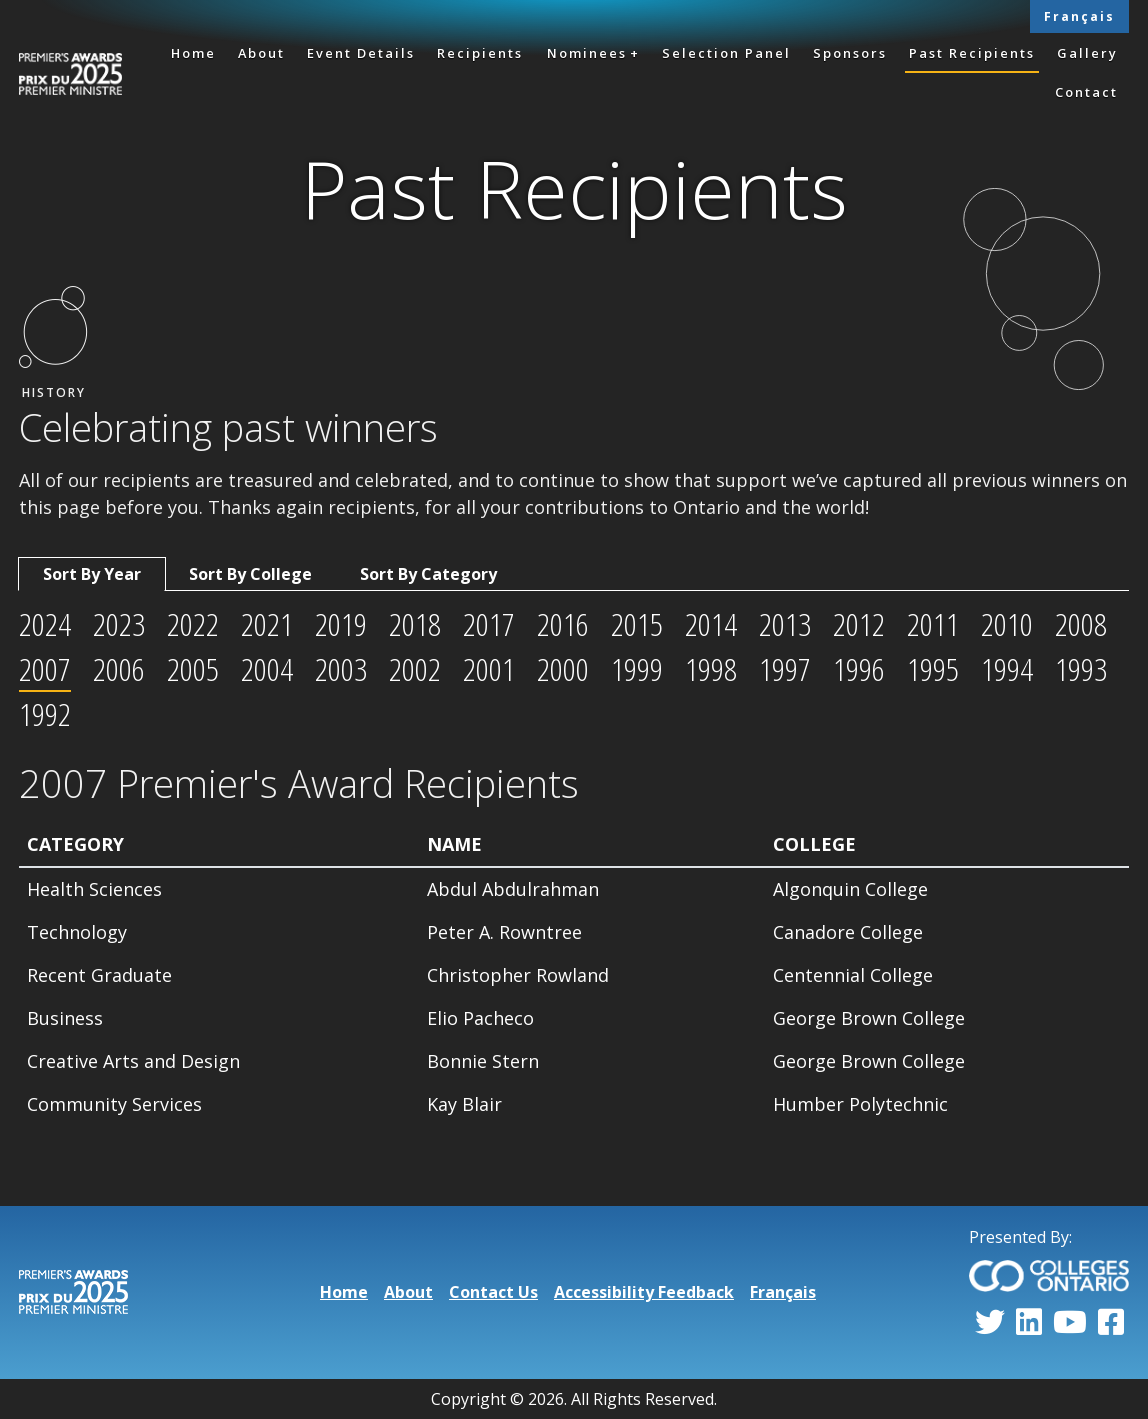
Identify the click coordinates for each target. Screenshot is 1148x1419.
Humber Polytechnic (860, 1104)
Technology (77, 932)
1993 (1081, 668)
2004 (267, 668)
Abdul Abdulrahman (513, 889)
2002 (415, 668)
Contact (1086, 92)
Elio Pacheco (480, 1018)
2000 (563, 668)
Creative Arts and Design (133, 1061)
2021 (267, 623)
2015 (637, 623)
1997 (785, 668)
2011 (933, 623)
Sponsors (850, 53)
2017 (489, 623)
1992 (45, 713)
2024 (45, 623)
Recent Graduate (99, 975)
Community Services (114, 1104)
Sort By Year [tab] (92, 574)
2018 (415, 623)
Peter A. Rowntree (504, 932)
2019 (341, 623)
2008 (1081, 623)
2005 (193, 668)
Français (1079, 16)
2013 (785, 623)
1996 (859, 668)
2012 (859, 623)
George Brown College (869, 1018)
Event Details (361, 53)
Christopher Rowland (518, 975)
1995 (933, 668)
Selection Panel (726, 53)
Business (65, 1018)
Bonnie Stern (483, 1061)
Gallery (1087, 53)
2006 (119, 668)
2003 (341, 668)
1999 (637, 668)
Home (193, 53)
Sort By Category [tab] (428, 574)
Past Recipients (972, 53)
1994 (1007, 668)
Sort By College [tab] (250, 574)
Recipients (480, 53)
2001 (489, 668)
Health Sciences (94, 889)
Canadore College (848, 932)
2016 (563, 623)
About (261, 53)
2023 (119, 623)
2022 (193, 623)
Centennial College (853, 975)
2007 (45, 668)
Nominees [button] (587, 53)
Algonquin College (850, 889)
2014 (711, 623)
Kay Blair (464, 1104)
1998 (711, 668)
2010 (1007, 623)
